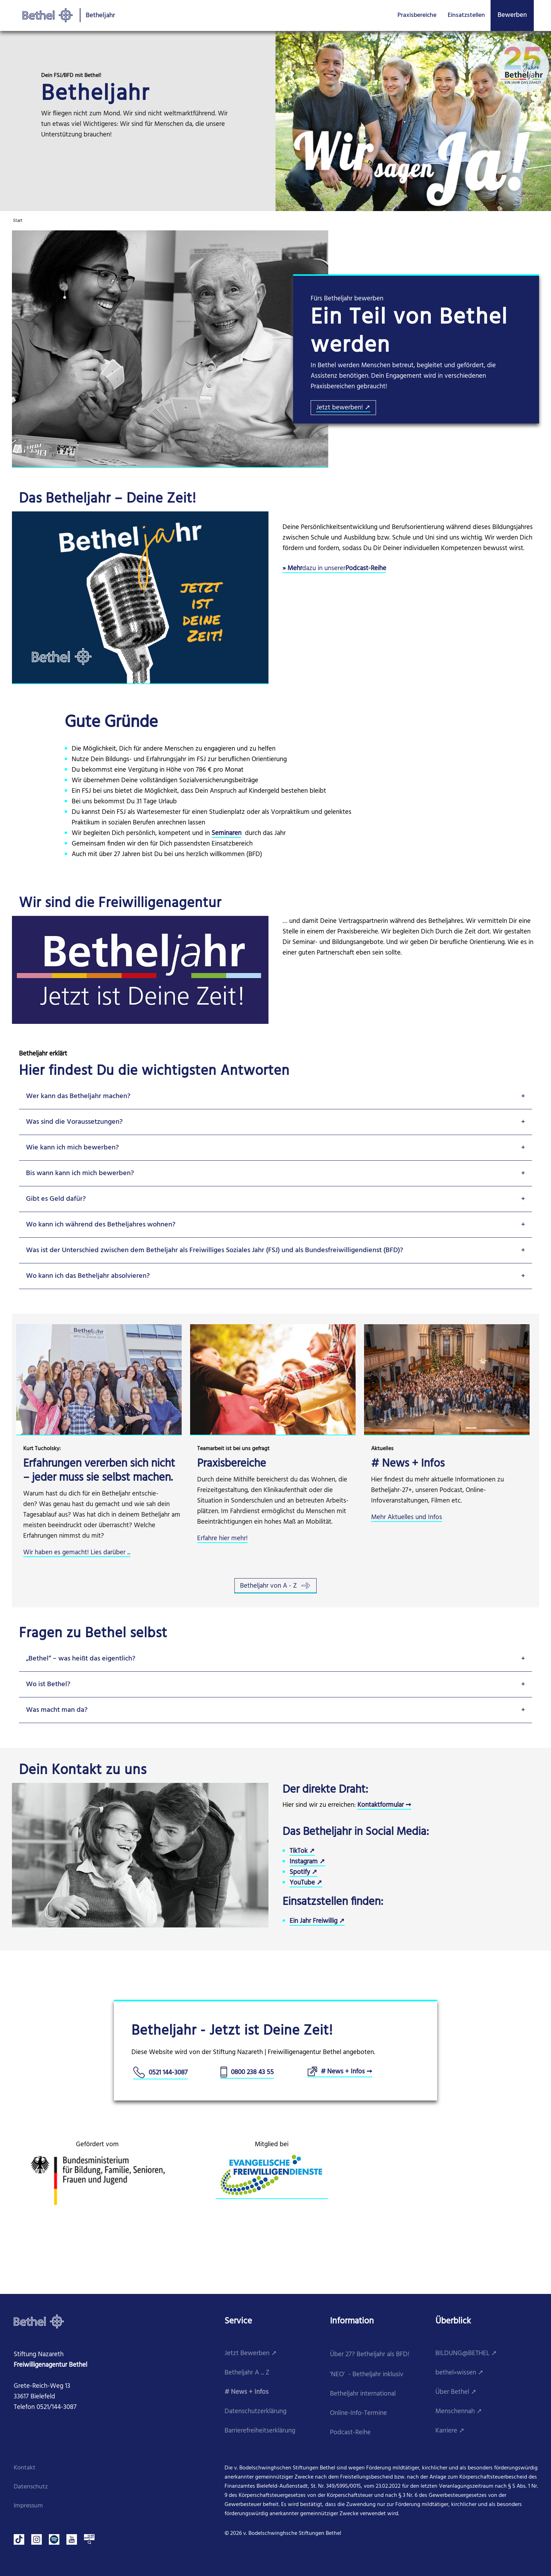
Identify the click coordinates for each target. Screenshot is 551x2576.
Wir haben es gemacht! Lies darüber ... (76, 1552)
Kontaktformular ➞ (384, 1805)
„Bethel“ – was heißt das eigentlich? (80, 1658)
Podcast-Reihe (365, 568)
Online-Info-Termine (358, 2413)
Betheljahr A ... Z (247, 2372)
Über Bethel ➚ (456, 2392)
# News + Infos (246, 2392)
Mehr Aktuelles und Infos (406, 1517)
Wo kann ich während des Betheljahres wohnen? (100, 1224)
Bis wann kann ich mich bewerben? (80, 1173)
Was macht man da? (56, 1710)
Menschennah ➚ (458, 2411)
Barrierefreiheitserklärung (260, 2431)
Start (17, 220)
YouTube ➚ (306, 1883)
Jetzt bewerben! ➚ (343, 407)
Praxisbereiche (416, 15)
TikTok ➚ (302, 1851)
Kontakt (24, 2467)
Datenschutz (31, 2486)
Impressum (28, 2505)
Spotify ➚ (303, 1872)
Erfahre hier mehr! (222, 1538)
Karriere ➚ (450, 2431)
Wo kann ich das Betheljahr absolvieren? (88, 1276)
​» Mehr (292, 568)
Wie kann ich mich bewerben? (72, 1147)
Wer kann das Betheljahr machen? (78, 1096)
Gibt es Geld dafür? (56, 1199)
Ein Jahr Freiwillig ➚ (317, 1921)
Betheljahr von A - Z (275, 1586)
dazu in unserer (323, 568)
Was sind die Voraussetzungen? (74, 1122)
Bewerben (512, 15)
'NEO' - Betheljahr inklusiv (366, 2374)
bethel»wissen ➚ (459, 2372)
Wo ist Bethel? (48, 1684)
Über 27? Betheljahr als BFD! (369, 2354)
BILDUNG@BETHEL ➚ (466, 2353)
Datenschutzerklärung (255, 2411)
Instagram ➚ (307, 1861)
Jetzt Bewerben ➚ (251, 2353)
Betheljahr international (363, 2394)
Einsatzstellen (466, 15)
